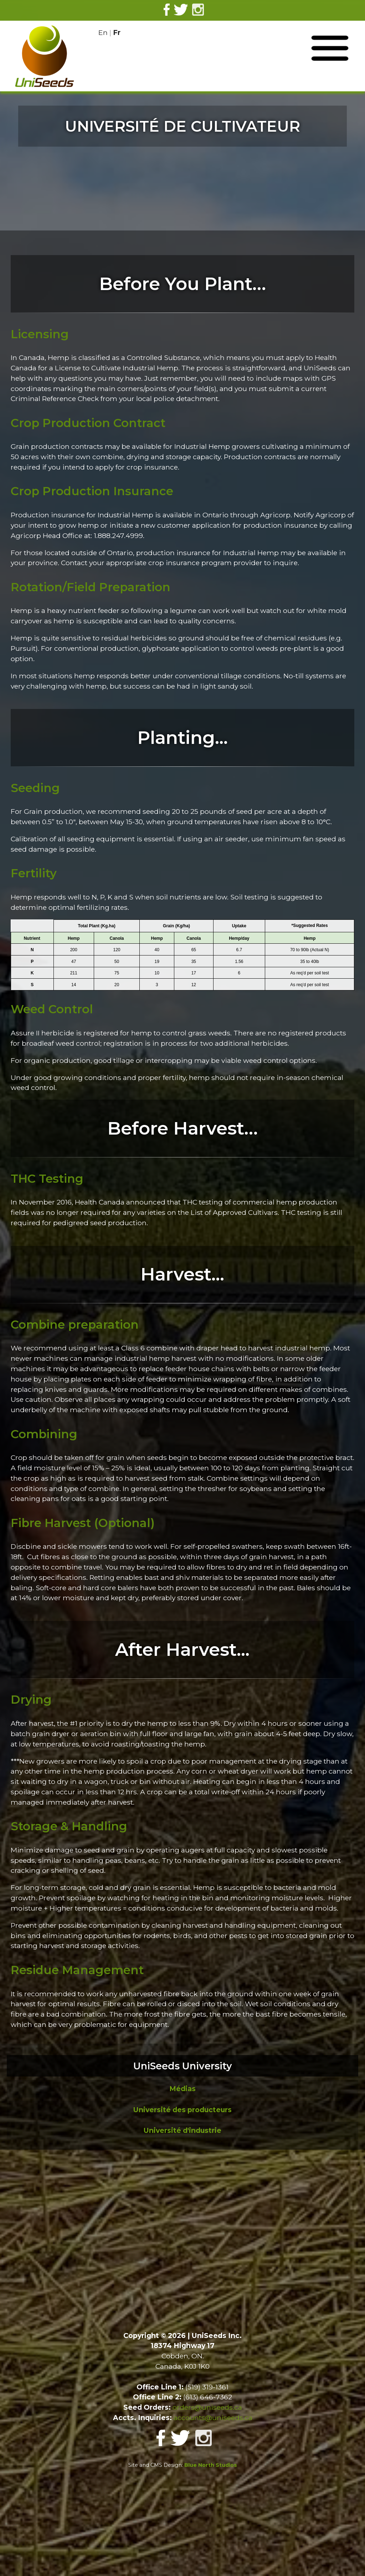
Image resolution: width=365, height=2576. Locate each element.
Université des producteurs (182, 2109)
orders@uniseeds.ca (207, 2407)
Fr (116, 32)
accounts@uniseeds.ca (213, 2417)
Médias (182, 2088)
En (103, 32)
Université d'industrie (182, 2130)
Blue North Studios (210, 2465)
